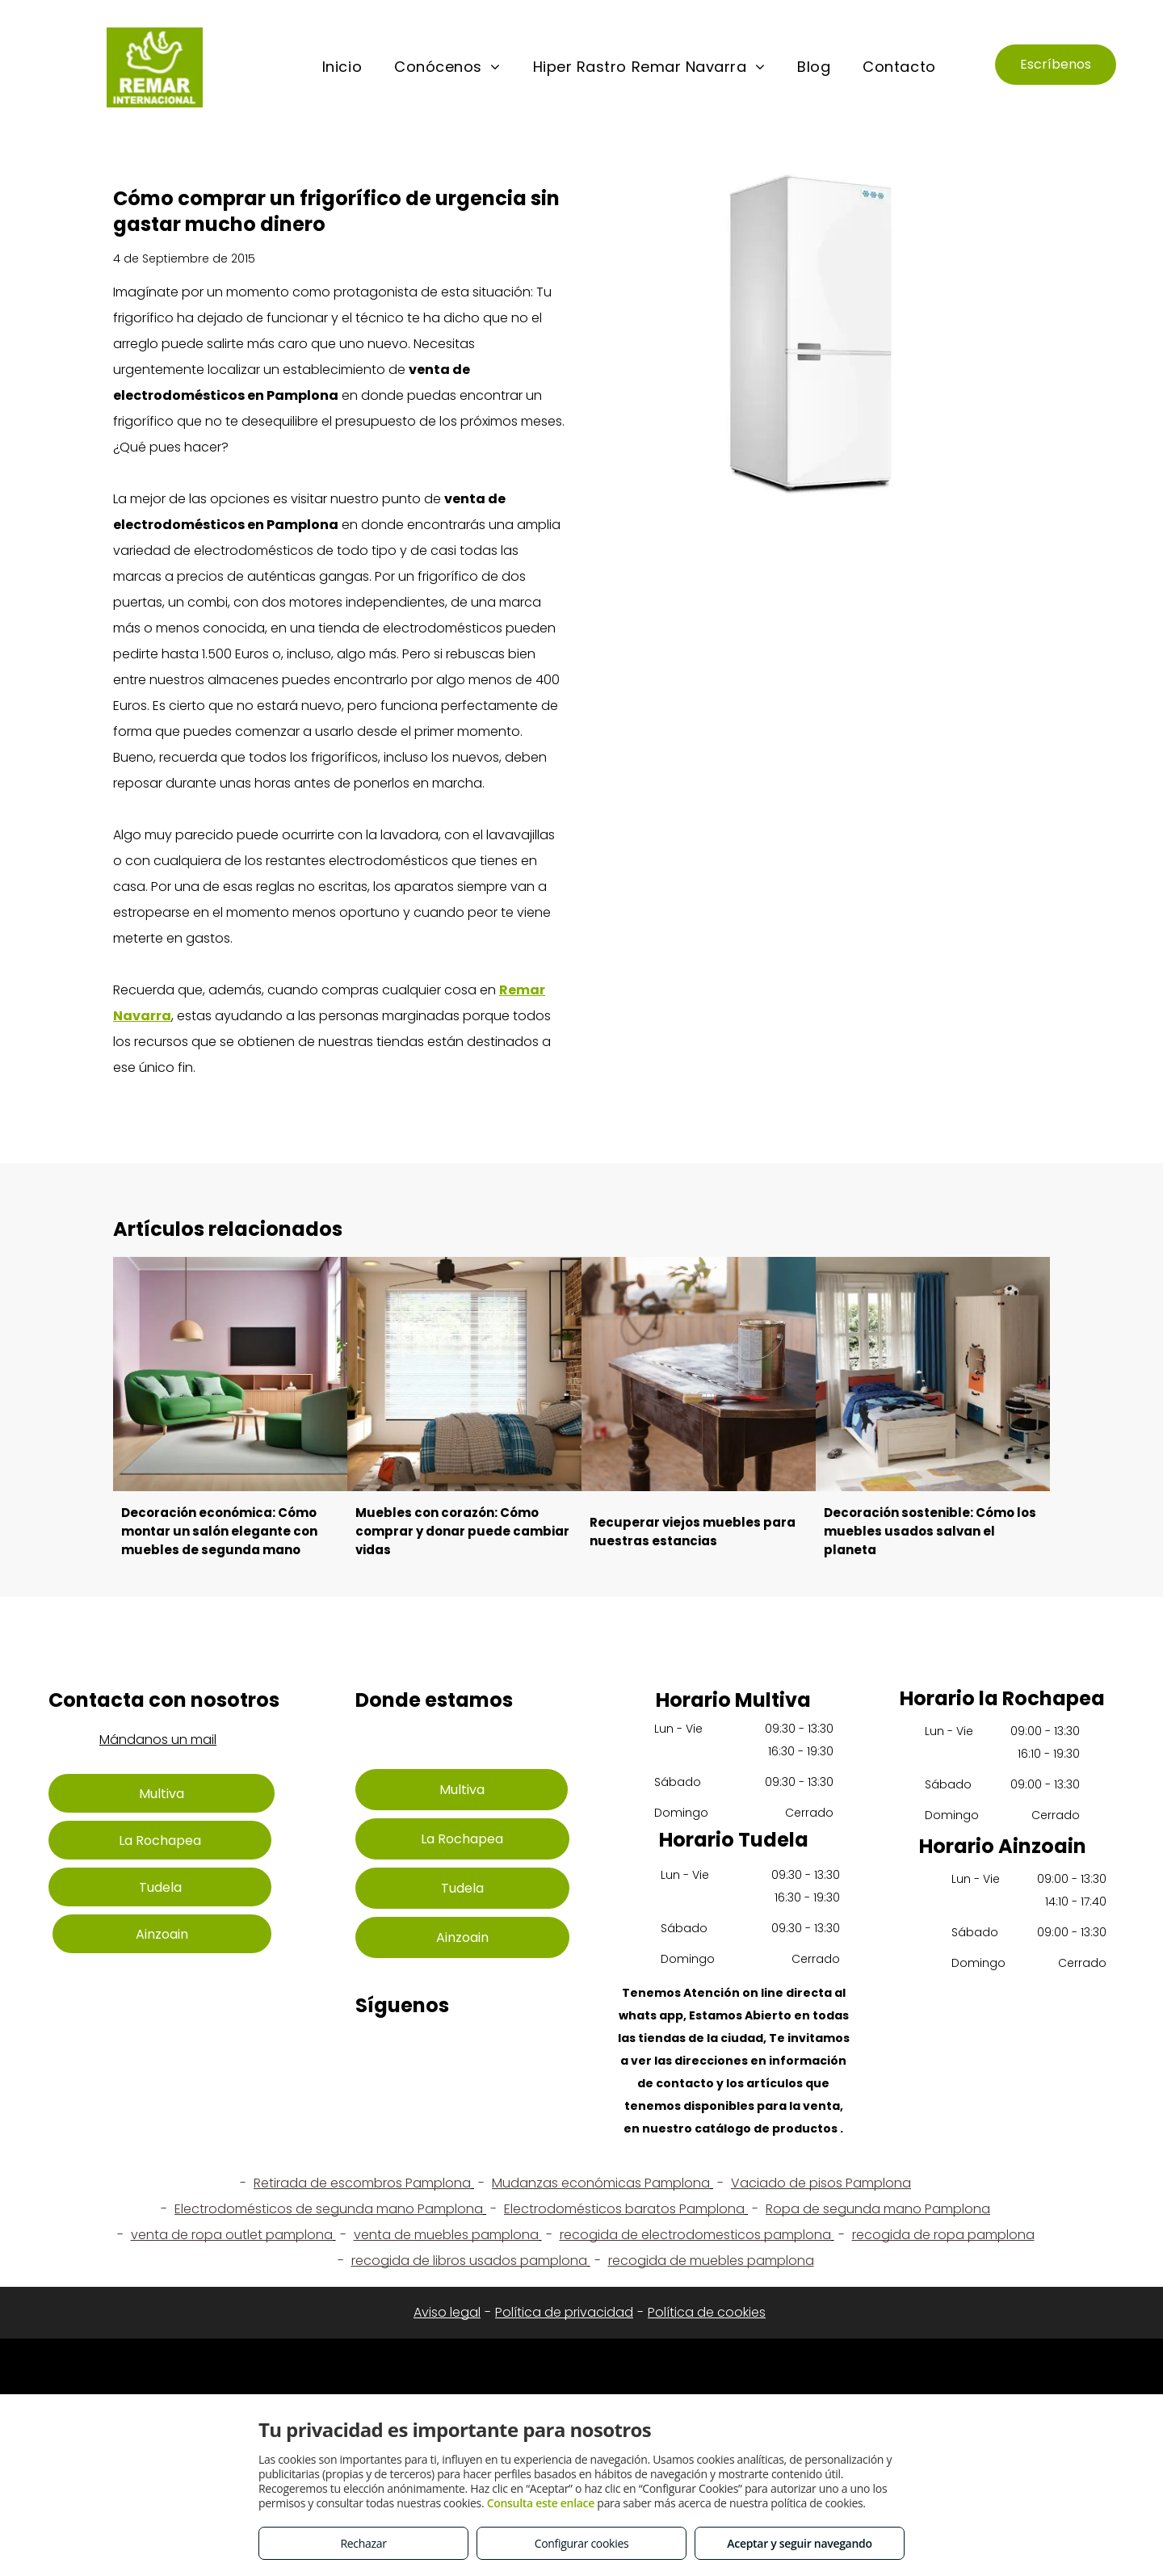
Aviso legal (447, 2312)
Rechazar (363, 2543)
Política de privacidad (564, 2312)
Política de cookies (707, 2312)
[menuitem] (342, 67)
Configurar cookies (582, 2543)
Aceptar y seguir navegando (799, 2543)
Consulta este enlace (540, 2503)
